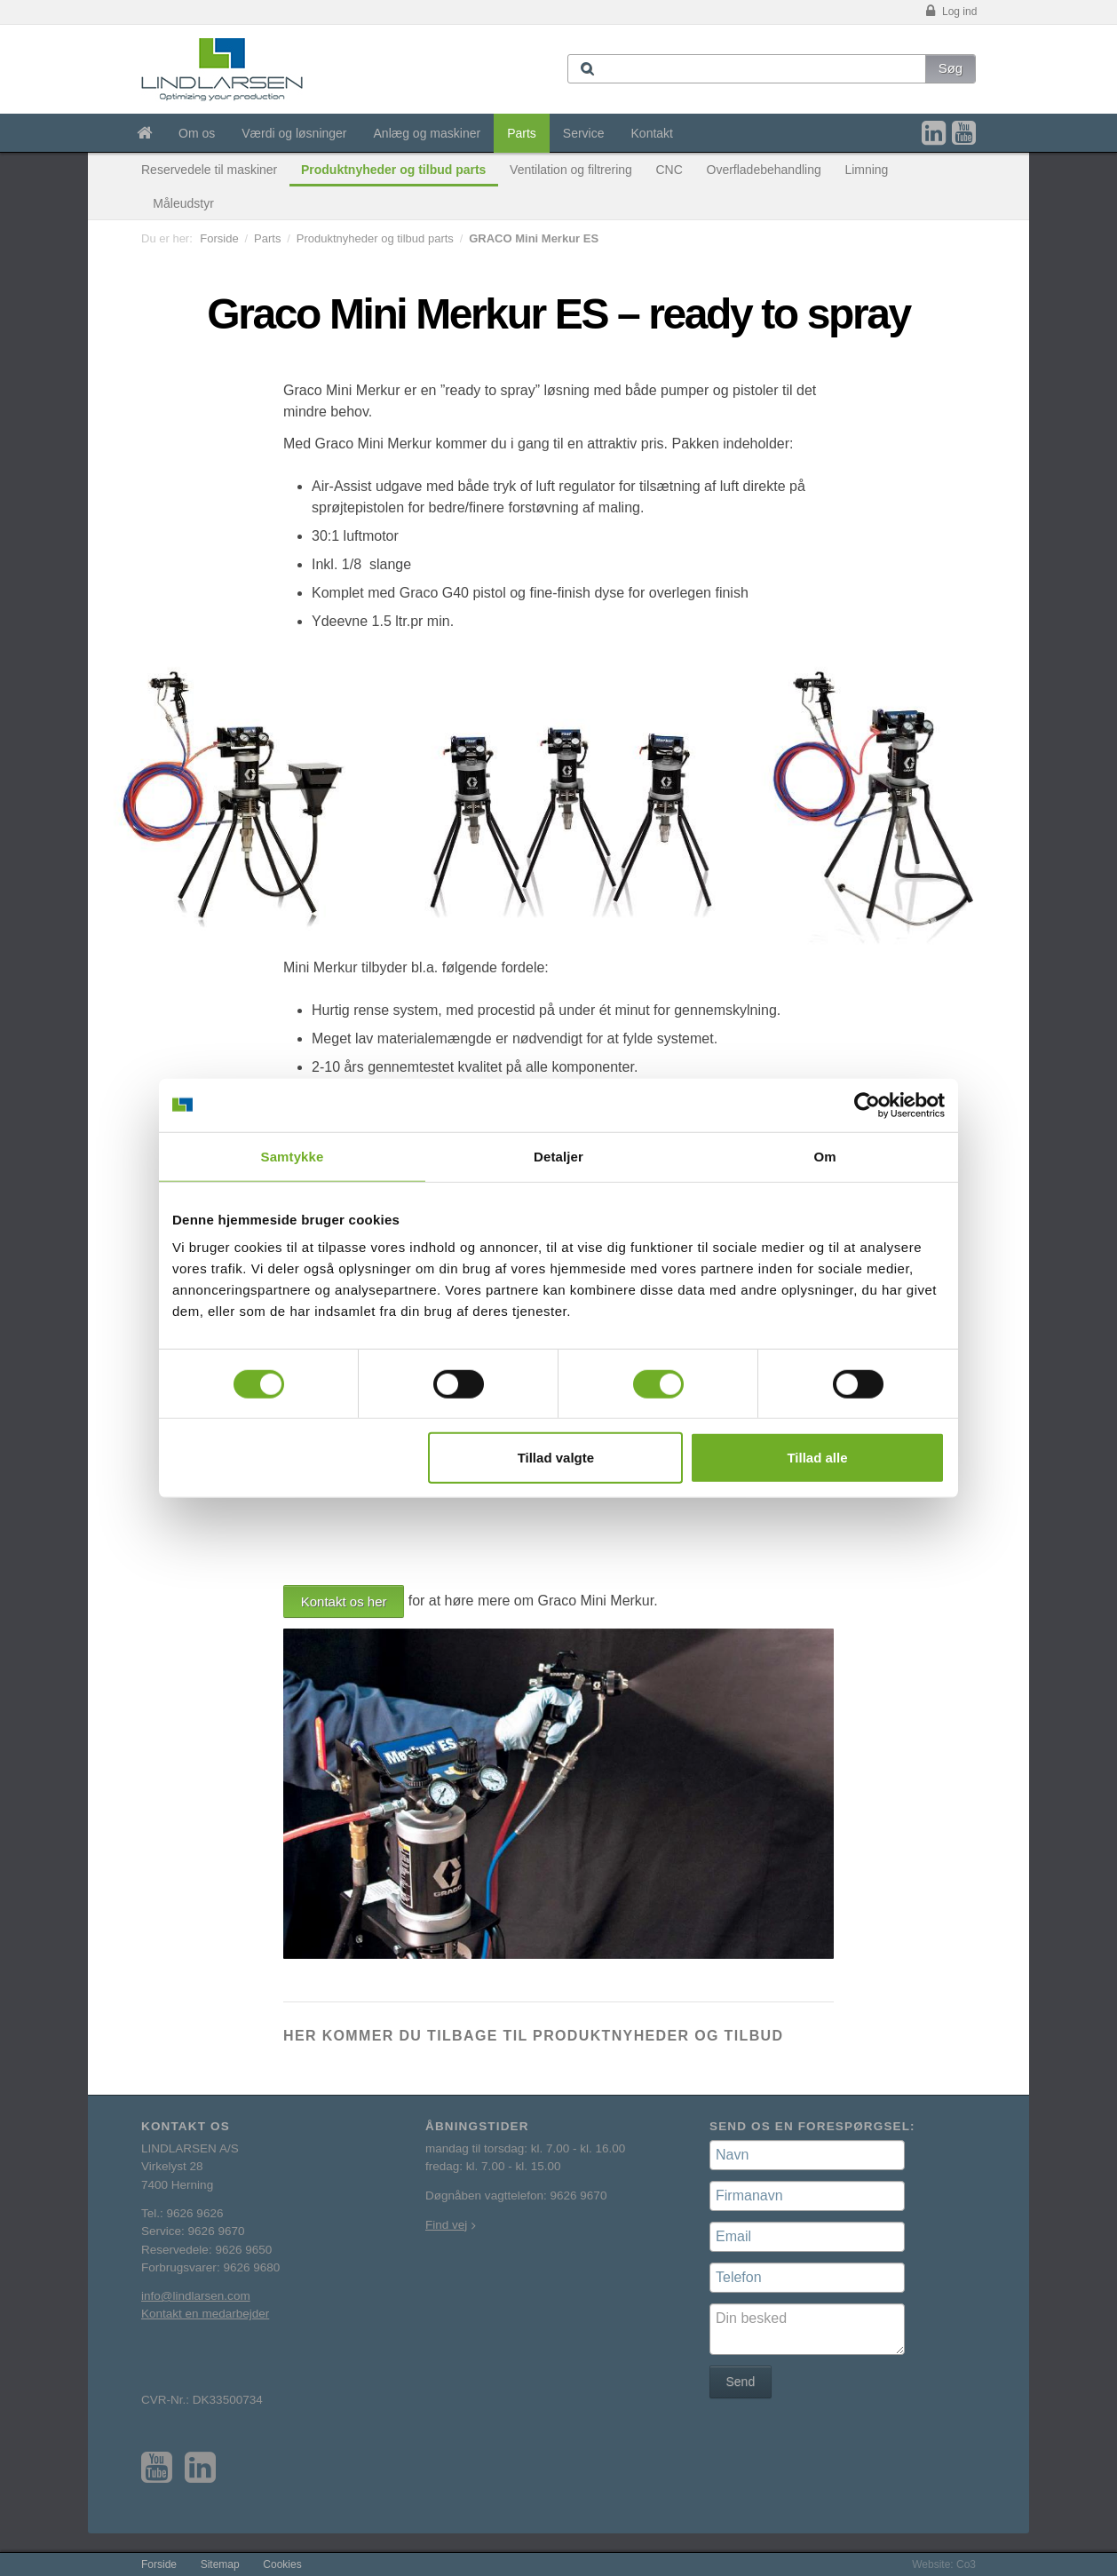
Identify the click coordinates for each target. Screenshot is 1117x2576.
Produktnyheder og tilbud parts (393, 169)
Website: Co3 (944, 2564)
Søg (951, 67)
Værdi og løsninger (294, 133)
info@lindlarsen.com (195, 2296)
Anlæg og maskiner (427, 133)
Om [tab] (824, 1155)
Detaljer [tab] (558, 1155)
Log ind (950, 12)
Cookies (282, 2564)
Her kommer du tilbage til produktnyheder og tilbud (533, 2035)
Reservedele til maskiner (209, 169)
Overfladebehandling (764, 169)
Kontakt (652, 133)
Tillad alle (817, 1457)
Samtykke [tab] (292, 1155)
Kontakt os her (344, 1601)
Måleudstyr (183, 203)
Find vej (446, 2224)
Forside (219, 238)
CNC (669, 169)
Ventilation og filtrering (571, 169)
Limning (866, 169)
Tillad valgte (556, 1457)
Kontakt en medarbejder (205, 2313)
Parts (521, 133)
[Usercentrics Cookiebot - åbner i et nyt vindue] (867, 1104)
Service (584, 133)
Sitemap (220, 2564)
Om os (196, 133)
